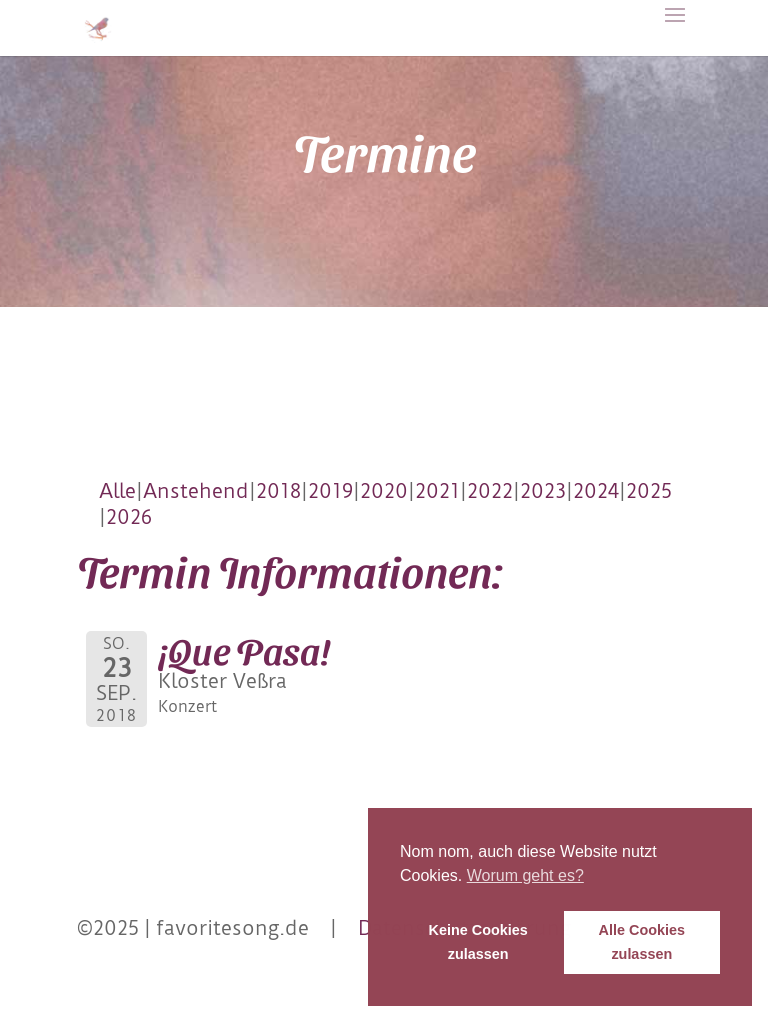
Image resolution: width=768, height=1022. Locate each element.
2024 (596, 491)
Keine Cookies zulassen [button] (478, 942)
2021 (437, 491)
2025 (649, 491)
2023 (543, 491)
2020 (384, 491)
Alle (117, 491)
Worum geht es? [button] (525, 875)
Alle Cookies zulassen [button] (642, 942)
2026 (129, 517)
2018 (278, 491)
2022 (490, 491)
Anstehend (196, 491)
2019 (330, 491)
